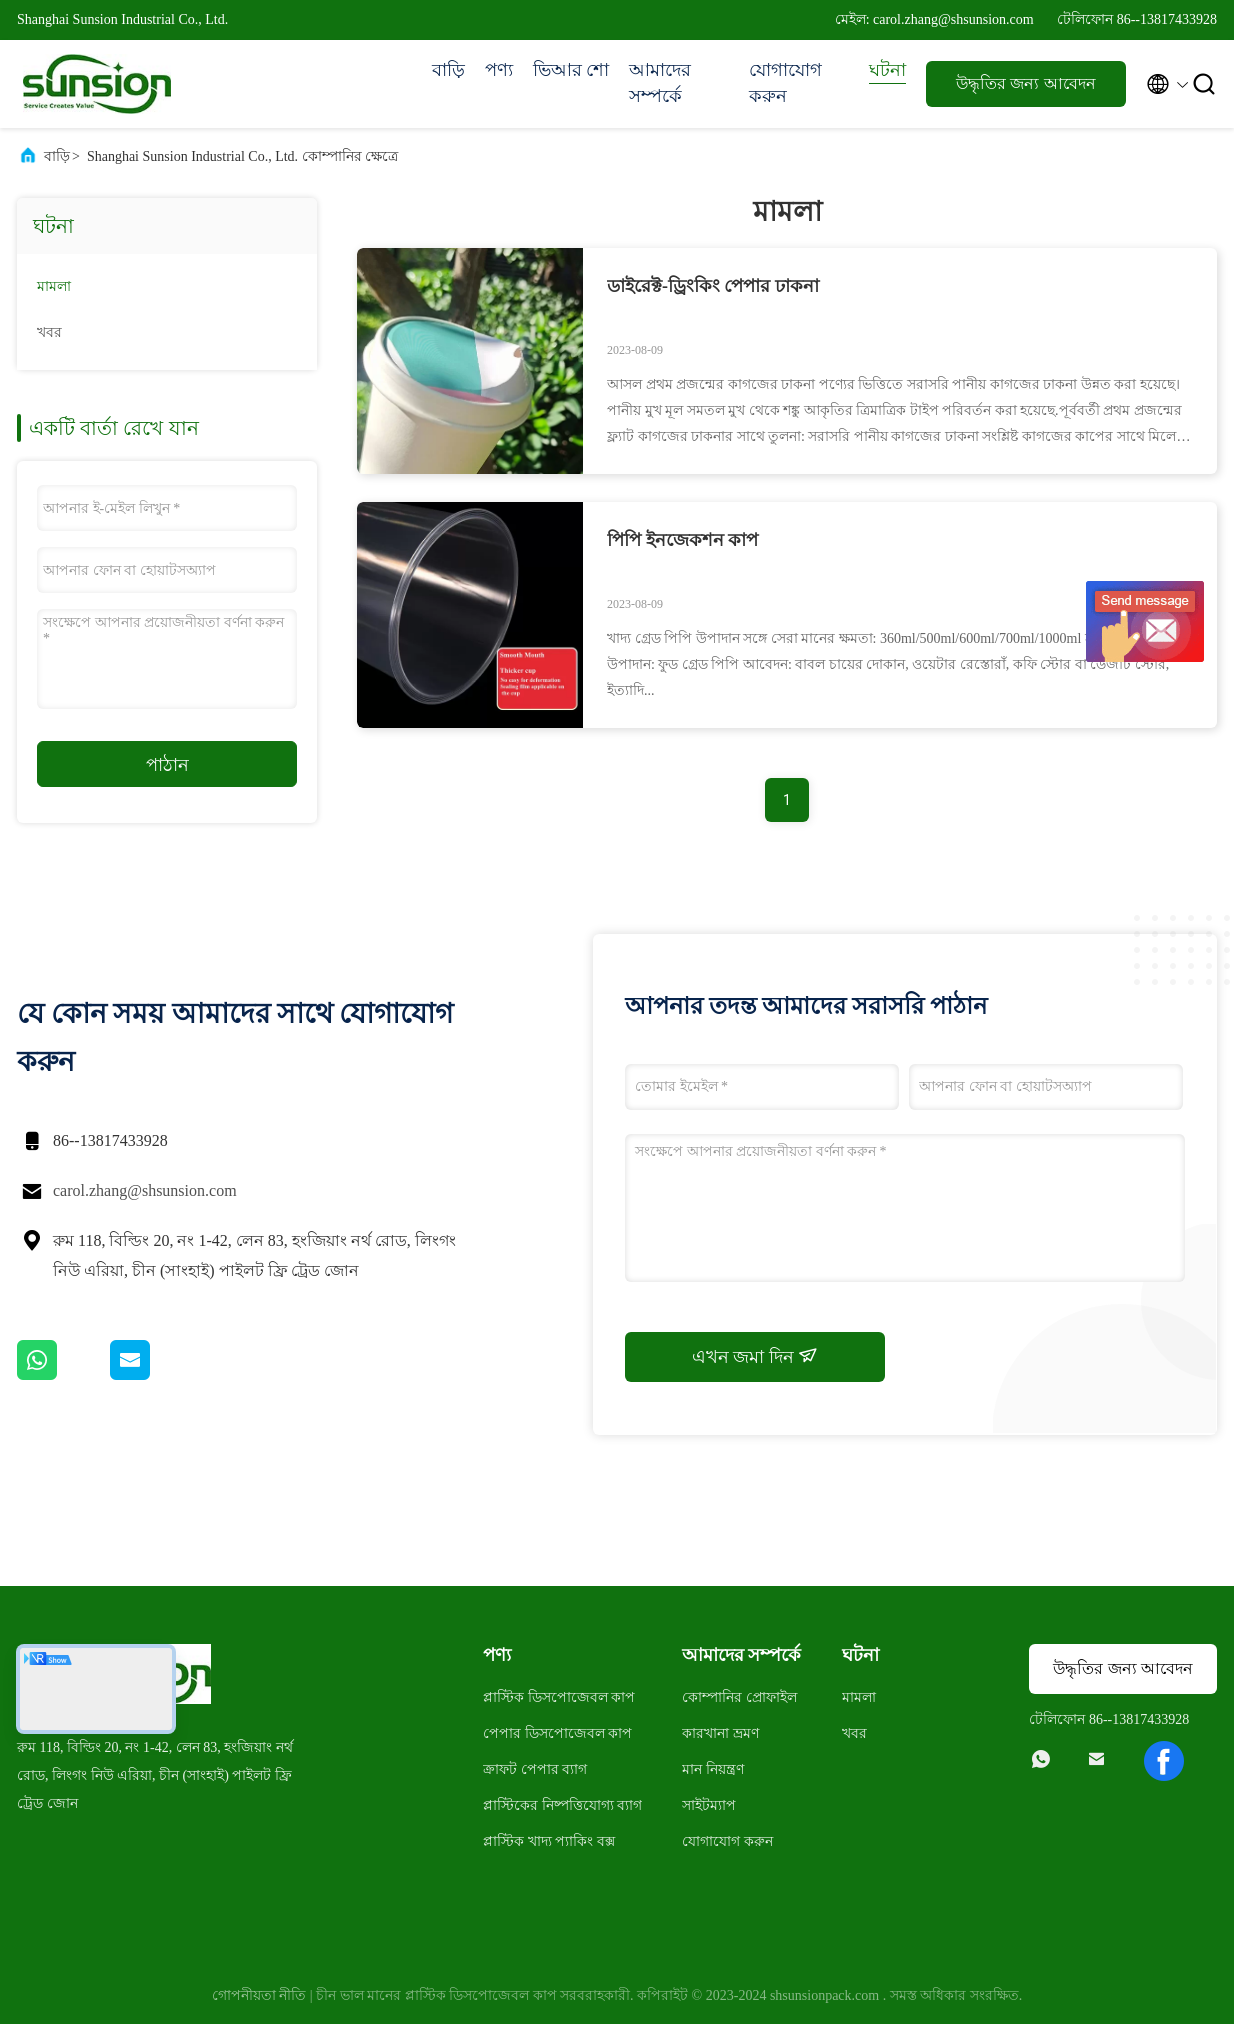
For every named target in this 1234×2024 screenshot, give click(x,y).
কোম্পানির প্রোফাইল (739, 1697)
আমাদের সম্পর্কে (660, 83)
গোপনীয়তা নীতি (259, 1995)
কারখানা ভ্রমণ (720, 1733)
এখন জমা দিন (755, 1356)
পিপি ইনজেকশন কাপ (682, 540)
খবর (49, 332)
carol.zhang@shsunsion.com (145, 1190)
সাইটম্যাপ (709, 1805)
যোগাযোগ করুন (785, 83)
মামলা (54, 286)
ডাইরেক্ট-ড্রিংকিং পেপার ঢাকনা (713, 286)
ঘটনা (887, 70)
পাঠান (167, 765)
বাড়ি (448, 70)
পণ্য (499, 70)
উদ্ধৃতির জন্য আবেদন (1025, 83)
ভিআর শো (571, 70)
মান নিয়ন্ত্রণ (713, 1769)
